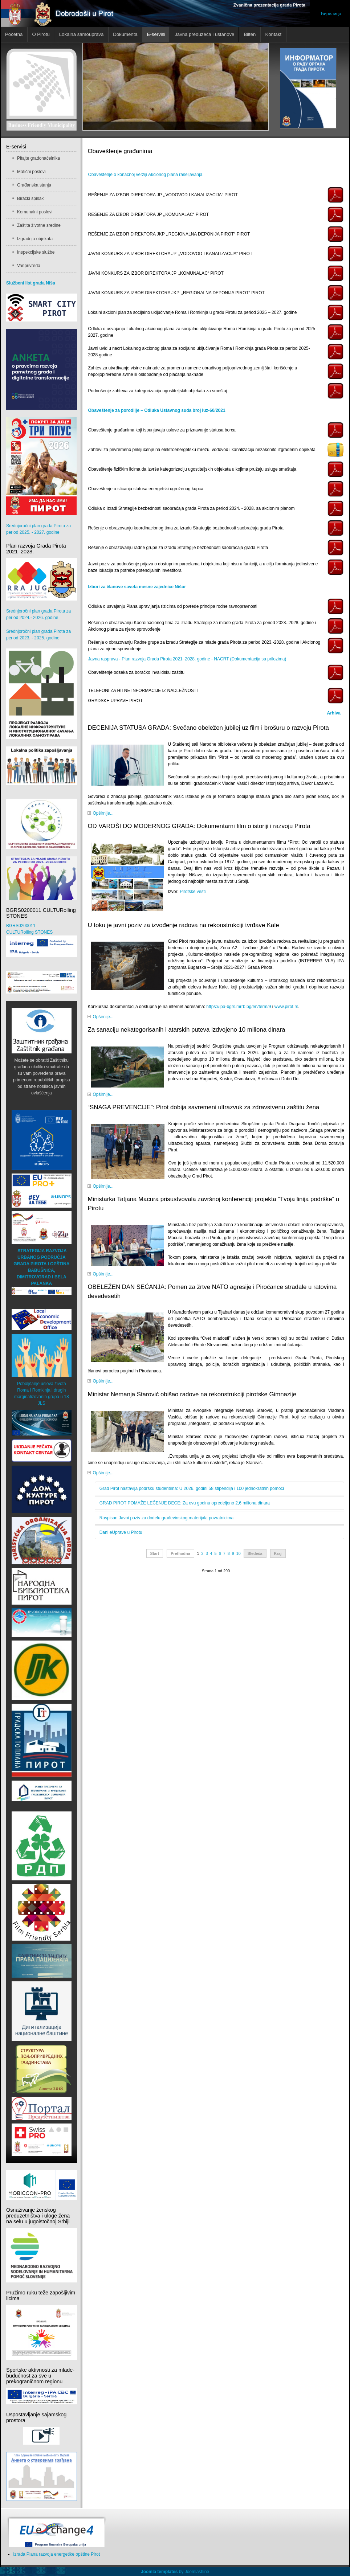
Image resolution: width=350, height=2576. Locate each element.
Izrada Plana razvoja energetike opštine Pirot (56, 2554)
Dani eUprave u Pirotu (120, 1532)
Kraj (278, 1553)
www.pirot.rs (286, 1006)
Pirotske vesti (192, 891)
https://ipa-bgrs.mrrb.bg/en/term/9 (238, 1006)
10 (238, 1553)
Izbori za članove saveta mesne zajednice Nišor (137, 586)
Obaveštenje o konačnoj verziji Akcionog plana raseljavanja (145, 174)
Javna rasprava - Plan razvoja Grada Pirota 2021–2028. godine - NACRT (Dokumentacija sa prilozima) (187, 659)
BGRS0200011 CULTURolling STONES (41, 940)
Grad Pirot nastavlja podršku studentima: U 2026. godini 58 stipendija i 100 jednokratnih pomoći (191, 1488)
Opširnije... (103, 813)
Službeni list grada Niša (30, 283)
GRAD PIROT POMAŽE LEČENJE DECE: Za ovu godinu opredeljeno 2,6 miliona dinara (184, 1503)
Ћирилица (330, 13)
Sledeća (255, 1553)
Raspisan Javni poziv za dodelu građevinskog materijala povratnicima (166, 1517)
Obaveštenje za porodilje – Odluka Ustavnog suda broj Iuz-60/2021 (156, 410)
